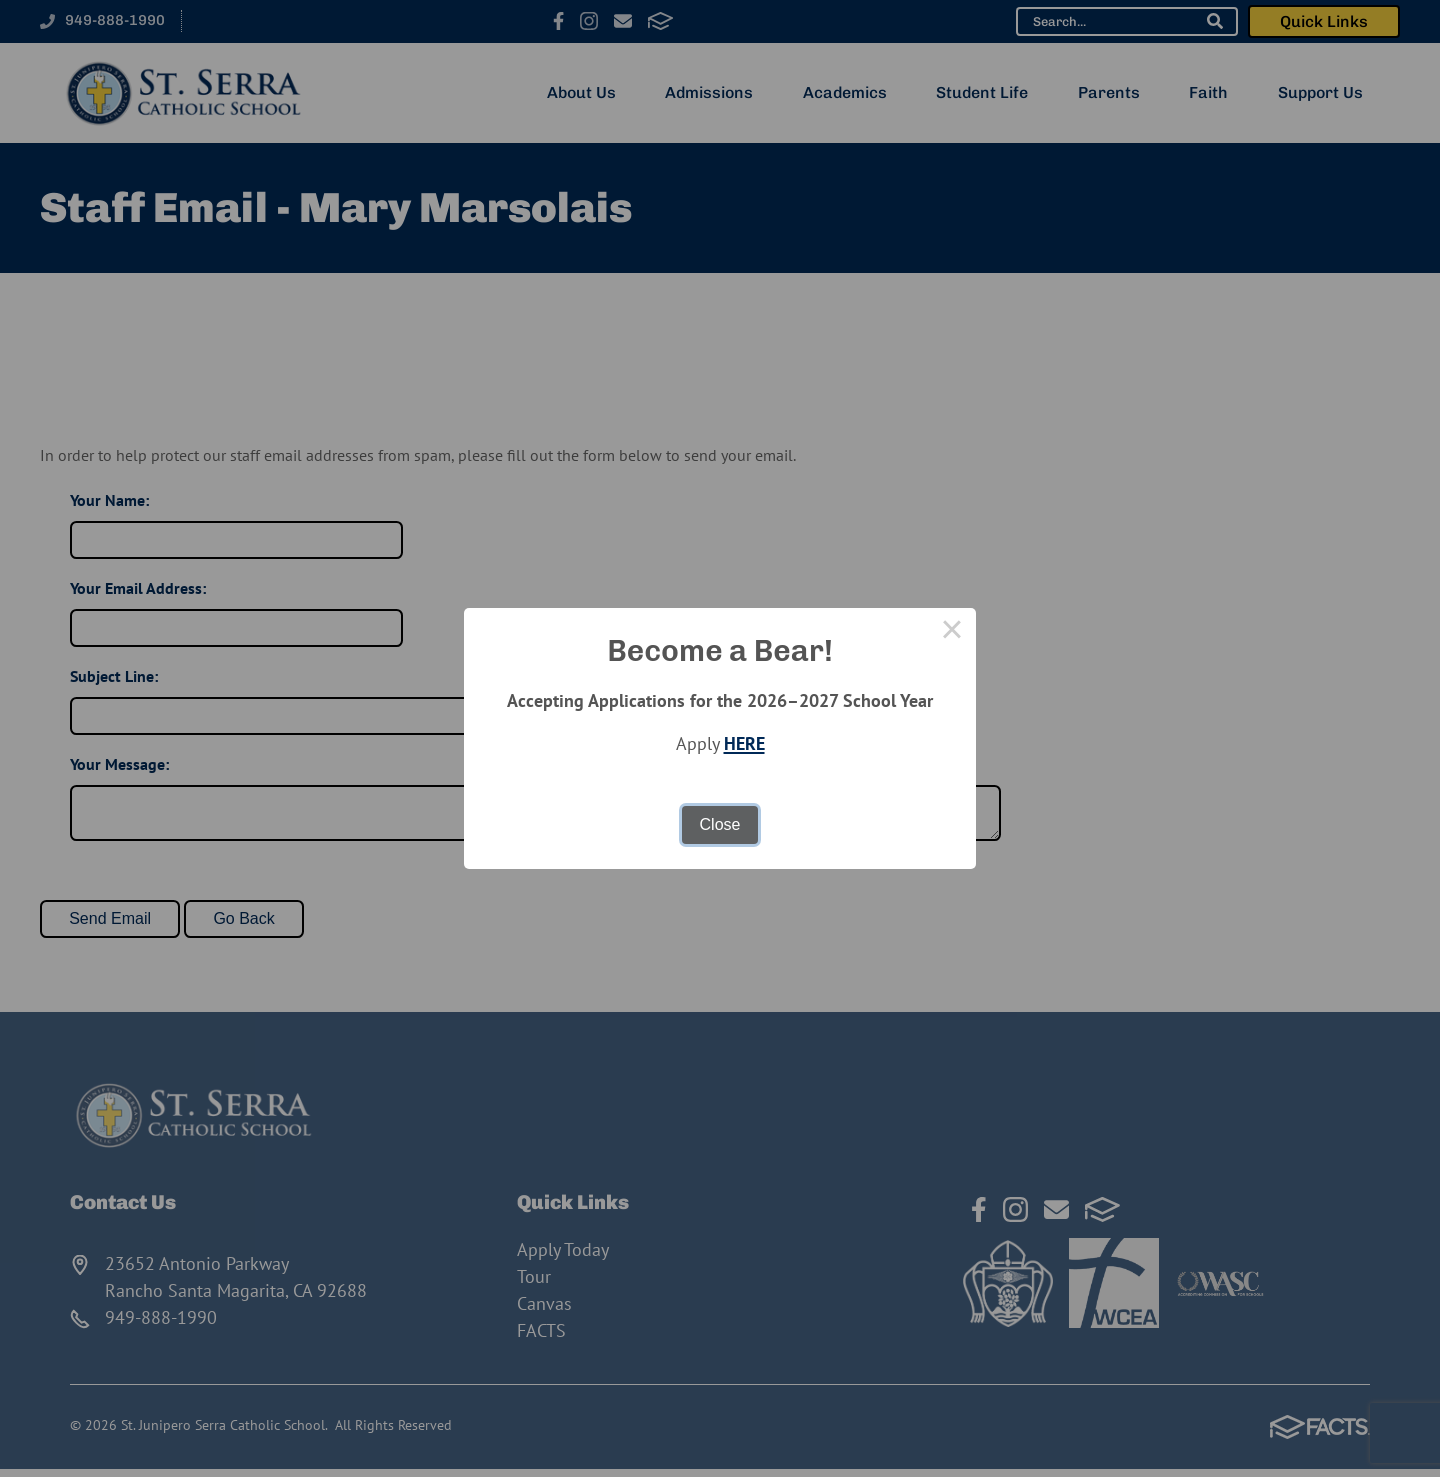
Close (720, 824)
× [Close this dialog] (952, 632)
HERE (744, 743)
